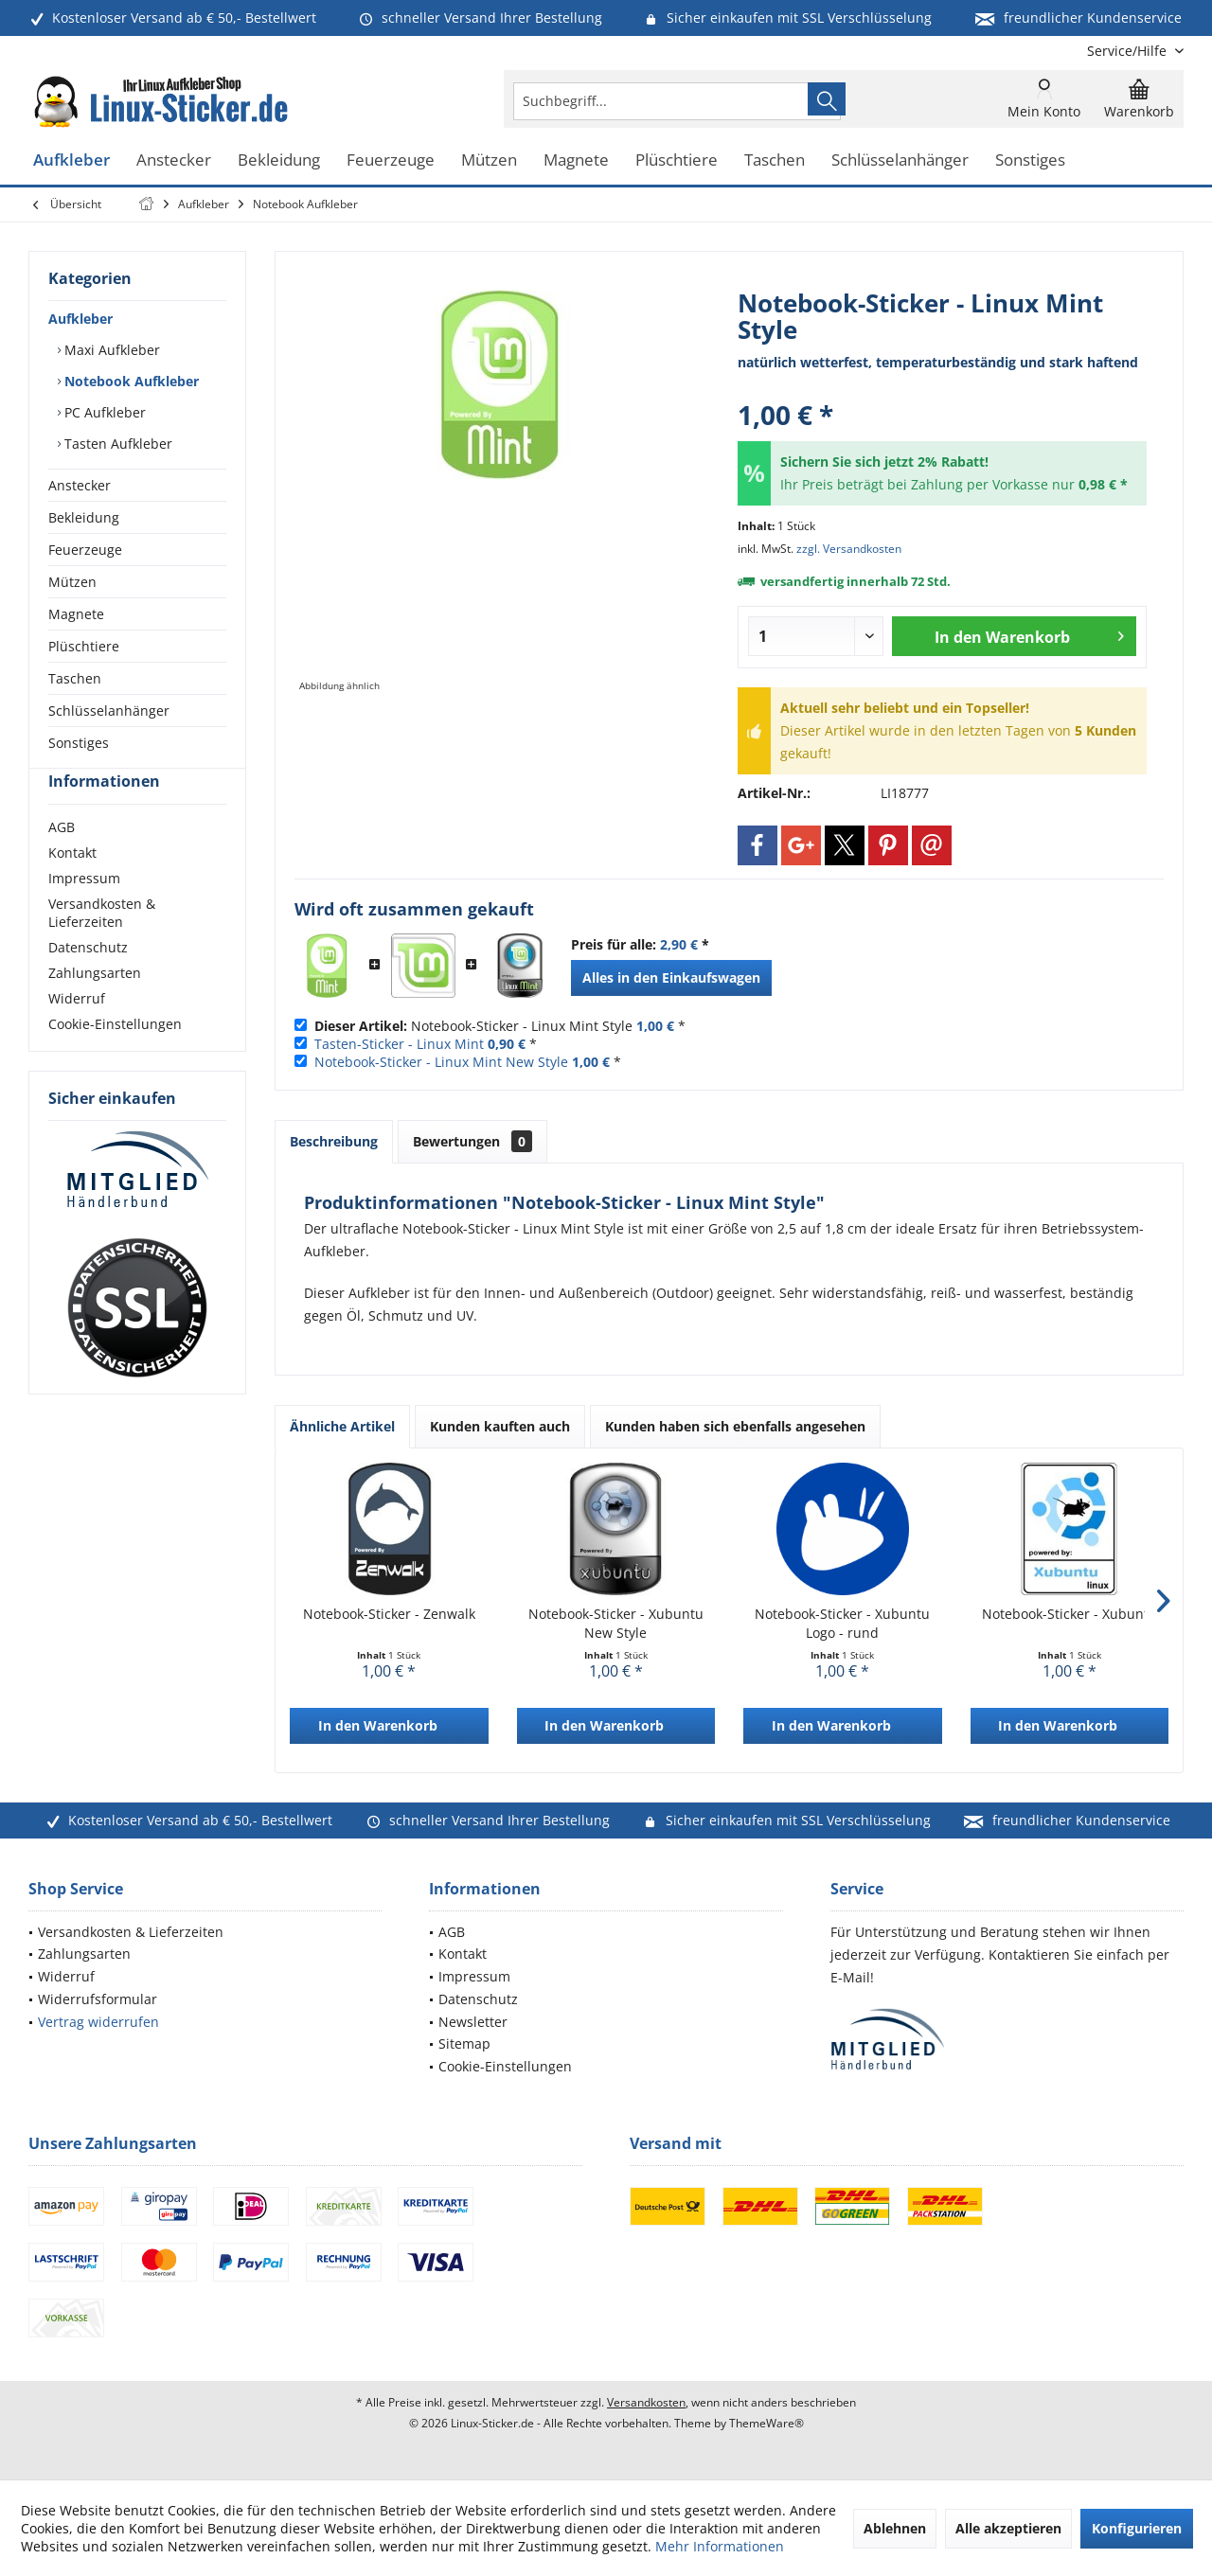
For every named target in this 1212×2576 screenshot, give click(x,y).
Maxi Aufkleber (110, 350)
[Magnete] (576, 160)
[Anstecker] (173, 160)
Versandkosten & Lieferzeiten (101, 947)
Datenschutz (88, 981)
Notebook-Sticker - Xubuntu (1069, 1614)
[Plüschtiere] (676, 160)
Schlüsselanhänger (108, 711)
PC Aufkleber (103, 412)
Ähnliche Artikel (342, 1426)
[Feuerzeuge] (390, 160)
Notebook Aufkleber (130, 381)
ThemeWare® (766, 2423)
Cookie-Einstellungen (115, 1058)
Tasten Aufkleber (116, 444)
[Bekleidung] (278, 160)
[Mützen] (489, 160)
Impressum (84, 912)
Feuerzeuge (85, 550)
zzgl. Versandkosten (848, 549)
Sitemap (464, 2043)
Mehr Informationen (719, 2546)
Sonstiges (78, 743)
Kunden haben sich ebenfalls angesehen (735, 1426)
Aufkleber (80, 319)
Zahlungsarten (94, 1007)
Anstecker (79, 485)
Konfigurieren (1137, 2528)
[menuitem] (1128, 50)
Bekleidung (83, 517)
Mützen (72, 582)
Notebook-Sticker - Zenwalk (389, 1614)
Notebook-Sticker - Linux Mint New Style (441, 1062)
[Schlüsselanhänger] (900, 160)
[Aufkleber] (71, 160)
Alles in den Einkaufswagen (671, 977)
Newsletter (473, 2022)
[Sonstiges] (1030, 160)
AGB (61, 861)
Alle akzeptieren (1008, 2528)
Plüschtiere (83, 646)
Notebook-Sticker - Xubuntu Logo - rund (842, 1623)
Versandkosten (646, 2402)
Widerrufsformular (97, 1999)
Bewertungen (472, 1141)
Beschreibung (334, 1141)
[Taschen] (774, 160)
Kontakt (72, 887)
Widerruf (76, 1032)
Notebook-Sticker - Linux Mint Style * (500, 1026)
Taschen (74, 678)
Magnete (76, 614)
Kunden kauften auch (500, 1426)
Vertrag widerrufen (98, 2022)
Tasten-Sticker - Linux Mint (399, 1044)
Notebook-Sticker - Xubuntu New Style (616, 1623)
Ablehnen (895, 2528)
